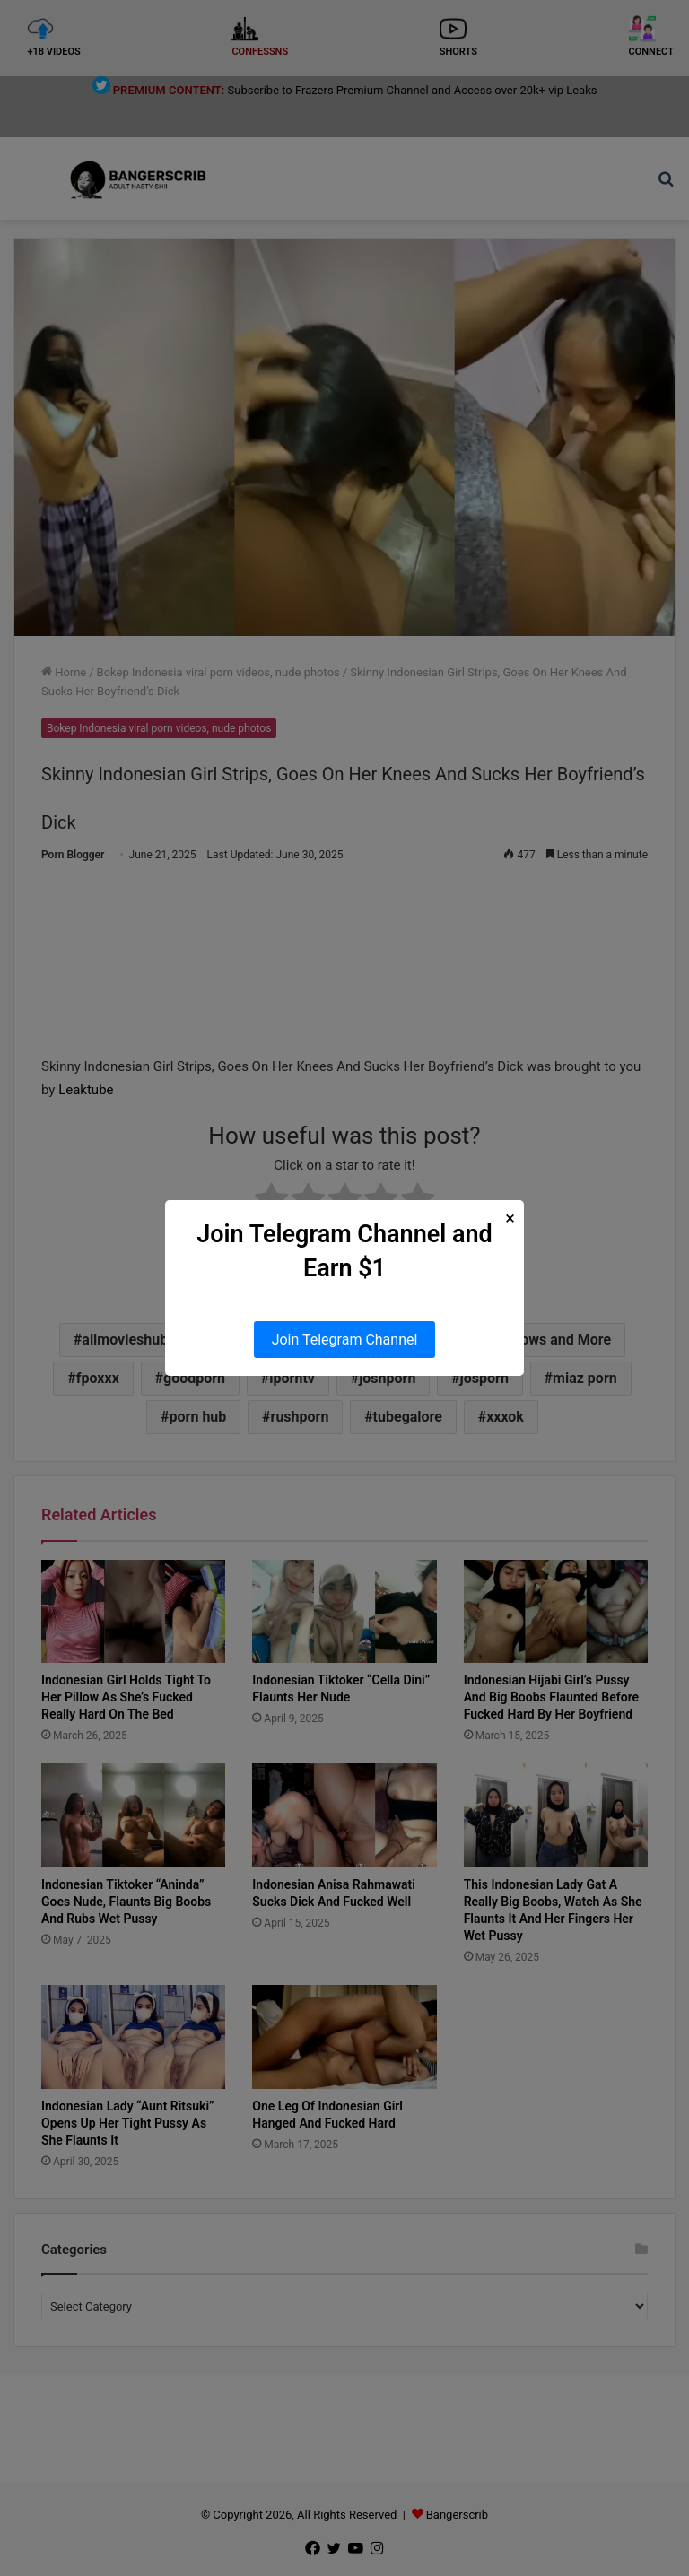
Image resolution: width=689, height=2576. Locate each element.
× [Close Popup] (510, 1218)
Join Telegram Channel (345, 1339)
